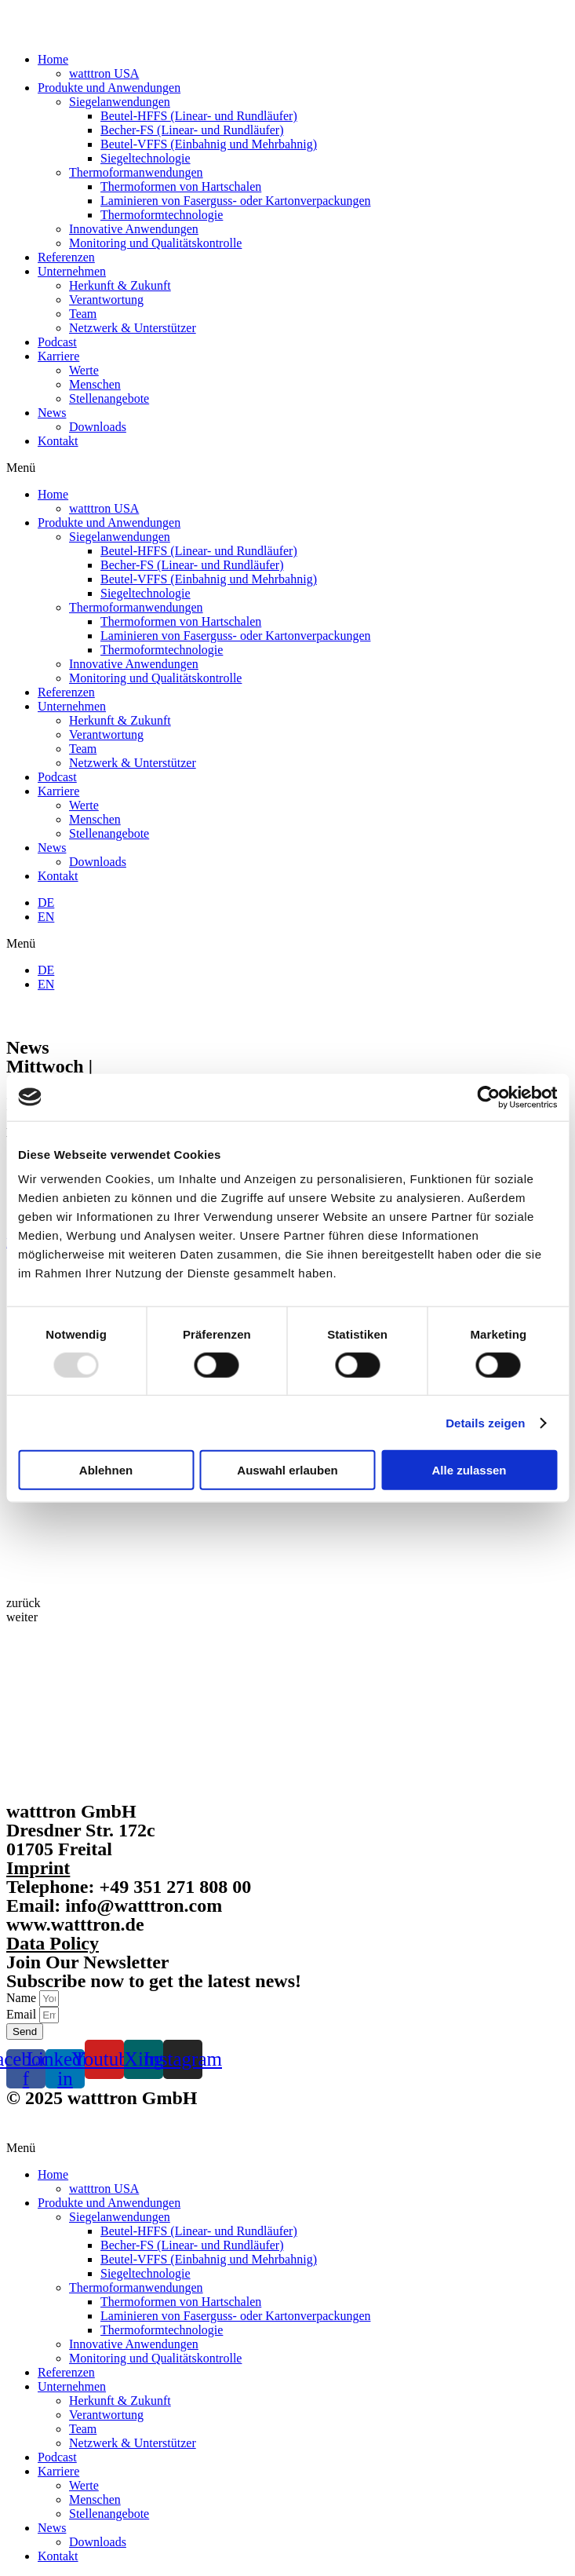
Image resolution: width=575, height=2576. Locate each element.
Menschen (95, 384)
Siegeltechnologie (145, 158)
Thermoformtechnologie (161, 214)
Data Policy (52, 1943)
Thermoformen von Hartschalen (180, 186)
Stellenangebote (109, 398)
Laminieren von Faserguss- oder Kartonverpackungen (235, 200)
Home (53, 59)
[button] (287, 468)
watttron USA (104, 73)
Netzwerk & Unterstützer (132, 327)
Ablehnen (106, 1470)
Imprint (38, 1868)
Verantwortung (106, 299)
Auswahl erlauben (287, 1470)
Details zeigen (485, 1422)
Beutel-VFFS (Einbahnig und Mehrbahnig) (208, 144)
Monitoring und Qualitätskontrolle (155, 243)
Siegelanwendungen (119, 101)
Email (22, 2014)
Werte (84, 370)
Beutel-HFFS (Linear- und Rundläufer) (198, 115)
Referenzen (66, 257)
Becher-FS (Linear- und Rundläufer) (192, 130)
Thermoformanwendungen (136, 172)
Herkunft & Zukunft (120, 285)
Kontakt (58, 441)
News (52, 412)
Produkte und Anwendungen (109, 87)
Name (22, 1997)
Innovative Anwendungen (133, 229)
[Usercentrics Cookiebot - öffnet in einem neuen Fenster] (488, 1097)
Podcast (57, 342)
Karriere (58, 356)
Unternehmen (72, 271)
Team (82, 313)
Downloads (97, 426)
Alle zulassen (468, 1470)
